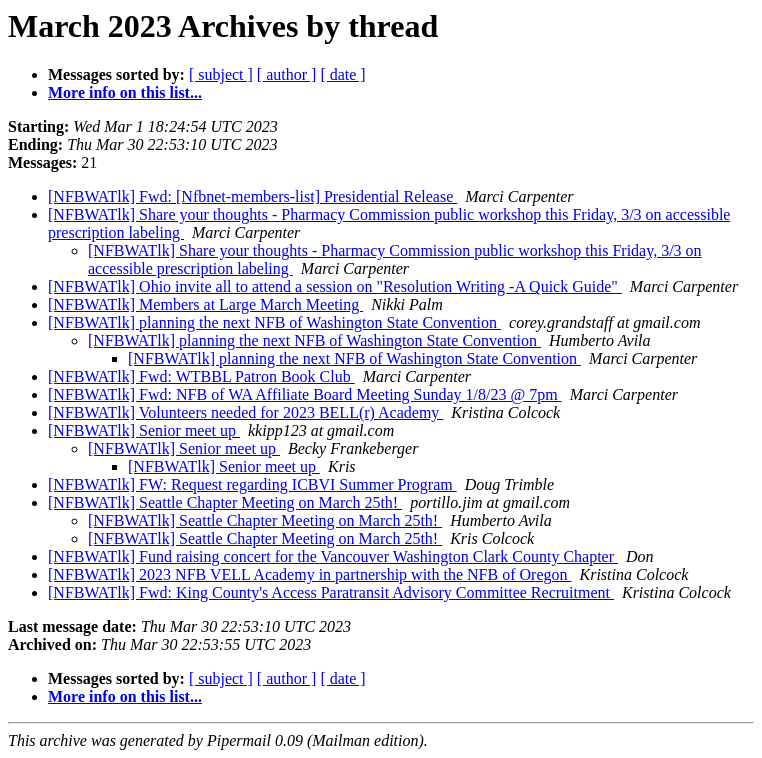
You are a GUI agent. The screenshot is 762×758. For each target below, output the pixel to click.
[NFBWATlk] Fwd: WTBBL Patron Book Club (201, 376)
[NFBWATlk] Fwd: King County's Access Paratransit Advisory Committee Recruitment (331, 592)
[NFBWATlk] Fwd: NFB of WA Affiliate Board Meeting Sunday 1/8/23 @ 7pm (305, 394)
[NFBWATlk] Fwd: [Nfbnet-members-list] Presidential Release (252, 196)
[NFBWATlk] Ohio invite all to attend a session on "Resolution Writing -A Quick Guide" (335, 286)
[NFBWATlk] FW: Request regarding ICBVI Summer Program (252, 484)
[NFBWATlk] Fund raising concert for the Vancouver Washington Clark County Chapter (333, 556)
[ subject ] (221, 74)
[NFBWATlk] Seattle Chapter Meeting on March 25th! (225, 502)
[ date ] (342, 74)
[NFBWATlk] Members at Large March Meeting (205, 304)
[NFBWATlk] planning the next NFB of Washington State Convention (274, 322)
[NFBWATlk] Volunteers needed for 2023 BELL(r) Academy (245, 412)
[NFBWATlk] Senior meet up (144, 430)
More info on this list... (125, 92)
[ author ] (287, 74)
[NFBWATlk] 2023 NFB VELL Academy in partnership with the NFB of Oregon (310, 574)
